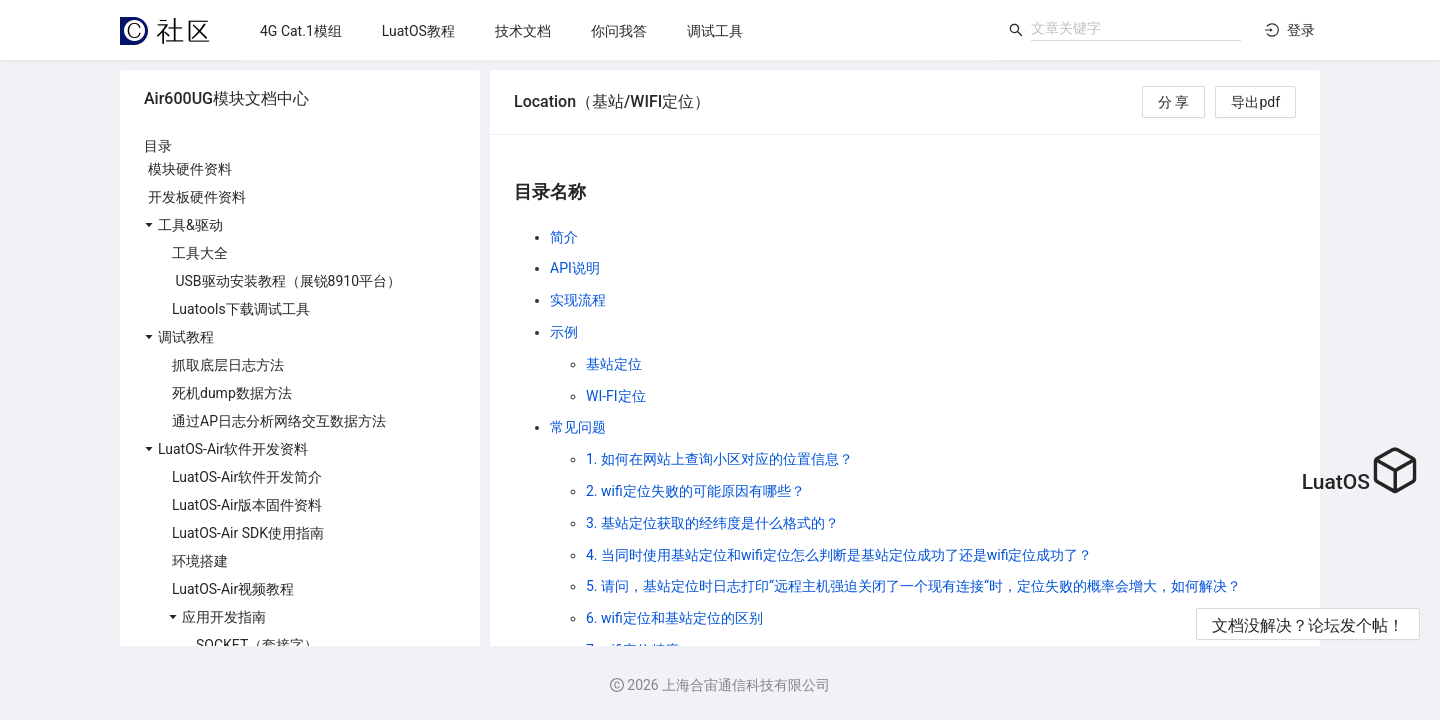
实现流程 (578, 300)
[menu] (618, 30)
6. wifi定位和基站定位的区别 (674, 618)
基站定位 (614, 364)
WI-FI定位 (616, 396)
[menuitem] (301, 31)
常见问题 (578, 427)
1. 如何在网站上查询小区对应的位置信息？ (719, 459)
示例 (564, 332)
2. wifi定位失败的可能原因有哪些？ (695, 491)
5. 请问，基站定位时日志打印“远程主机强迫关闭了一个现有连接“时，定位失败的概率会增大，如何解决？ (913, 586)
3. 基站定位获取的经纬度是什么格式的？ (712, 523)
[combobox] (1136, 28)
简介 (564, 237)
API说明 (575, 268)
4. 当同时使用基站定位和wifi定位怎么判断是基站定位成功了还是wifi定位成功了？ (839, 555)
